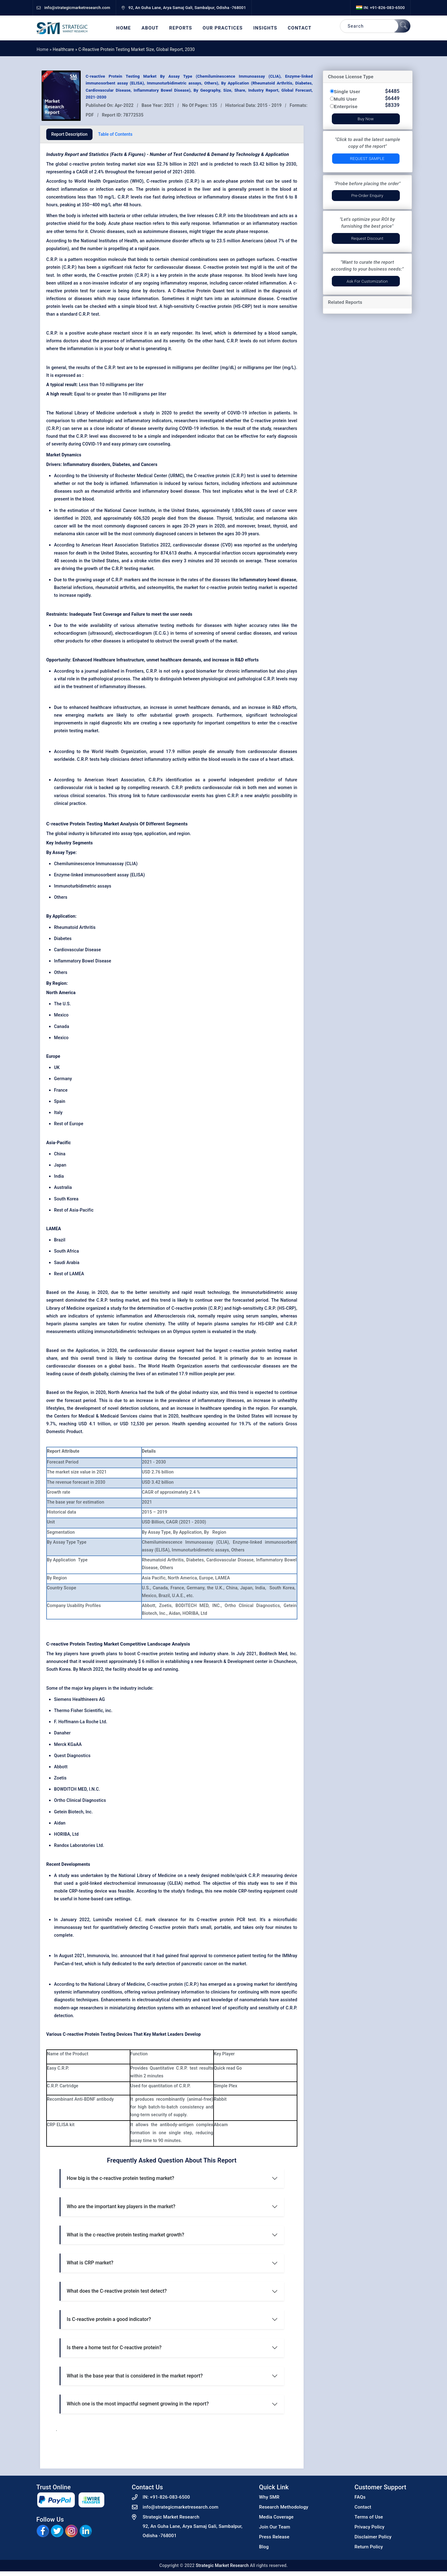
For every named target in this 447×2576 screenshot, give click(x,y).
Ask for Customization (367, 281)
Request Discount (367, 238)
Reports (180, 28)
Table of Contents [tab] (115, 134)
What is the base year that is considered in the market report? (135, 2376)
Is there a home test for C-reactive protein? (114, 2347)
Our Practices (223, 28)
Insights (265, 28)
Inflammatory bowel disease (267, 579)
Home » (45, 49)
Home (123, 28)
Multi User (345, 99)
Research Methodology (284, 2507)
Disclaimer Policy (372, 2537)
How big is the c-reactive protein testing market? (120, 2178)
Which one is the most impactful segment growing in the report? (138, 2404)
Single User (347, 91)
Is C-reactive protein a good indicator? (109, 2319)
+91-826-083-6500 (170, 2497)
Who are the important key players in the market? (121, 2206)
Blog (264, 2547)
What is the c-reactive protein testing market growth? (125, 2235)
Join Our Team (274, 2527)
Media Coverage (276, 2517)
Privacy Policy (369, 2527)
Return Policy (368, 2547)
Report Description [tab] (69, 134)
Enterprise (346, 106)
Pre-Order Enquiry (367, 195)
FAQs (360, 2497)
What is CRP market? (90, 2263)
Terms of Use (368, 2517)
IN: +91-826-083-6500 (380, 7)
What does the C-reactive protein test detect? (117, 2291)
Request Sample (367, 158)
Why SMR (269, 2497)
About (150, 28)
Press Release (274, 2537)
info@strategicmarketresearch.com (181, 2507)
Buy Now (366, 118)
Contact (299, 28)
